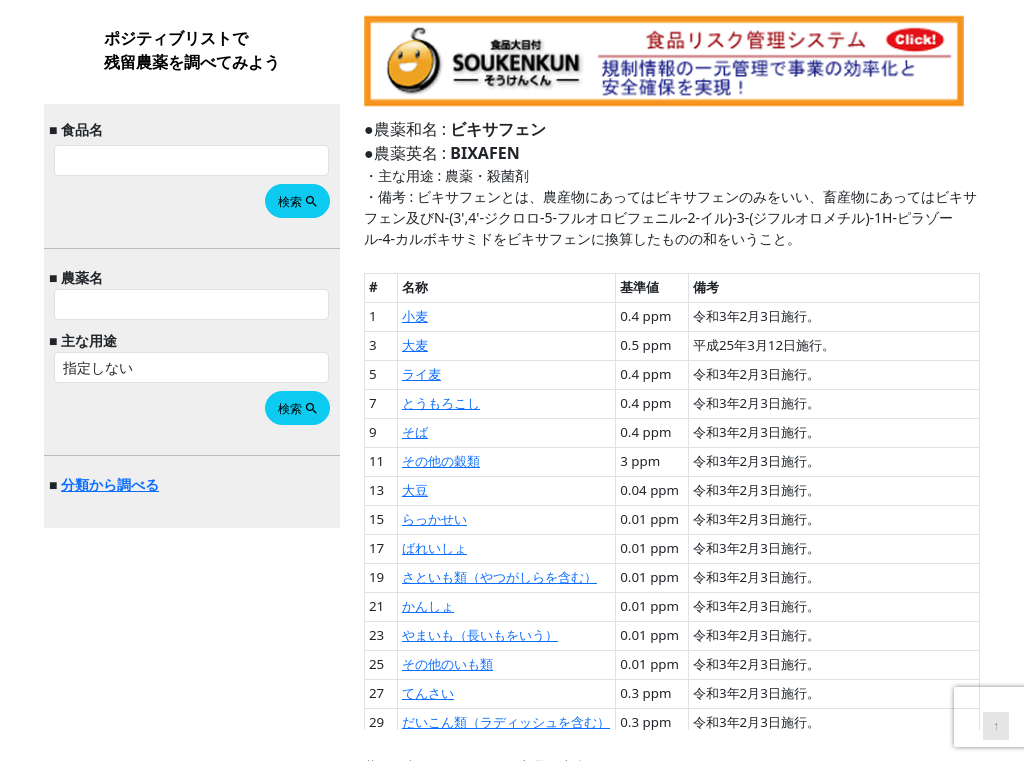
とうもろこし (441, 403)
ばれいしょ (434, 548)
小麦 (415, 316)
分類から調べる (110, 484)
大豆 (415, 490)
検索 (298, 201)
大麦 (415, 345)
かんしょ (428, 606)
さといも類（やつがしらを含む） (499, 577)
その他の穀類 (441, 461)
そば (415, 432)
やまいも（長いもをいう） (480, 635)
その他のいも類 (447, 664)
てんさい (428, 693)
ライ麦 (421, 374)
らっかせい (434, 519)
